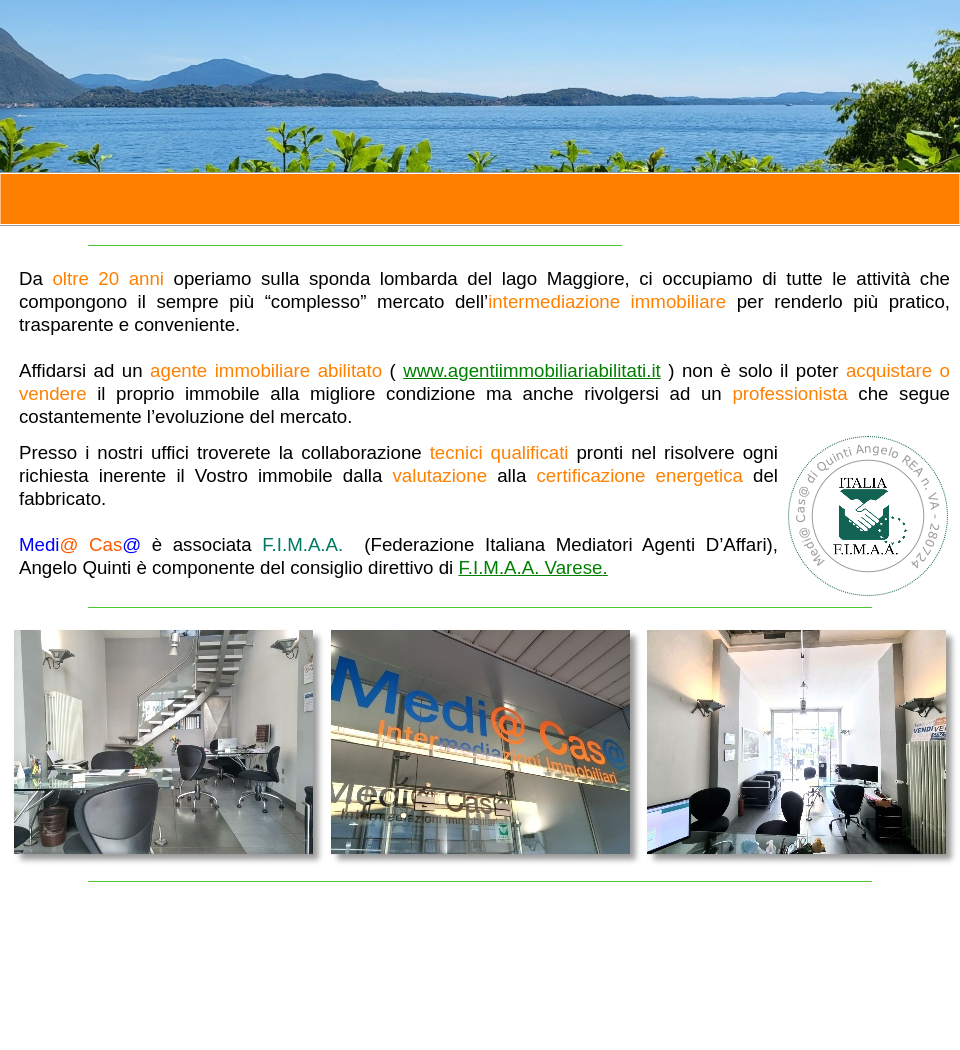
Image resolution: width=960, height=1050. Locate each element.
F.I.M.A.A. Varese (532, 567)
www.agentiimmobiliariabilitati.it (532, 370)
